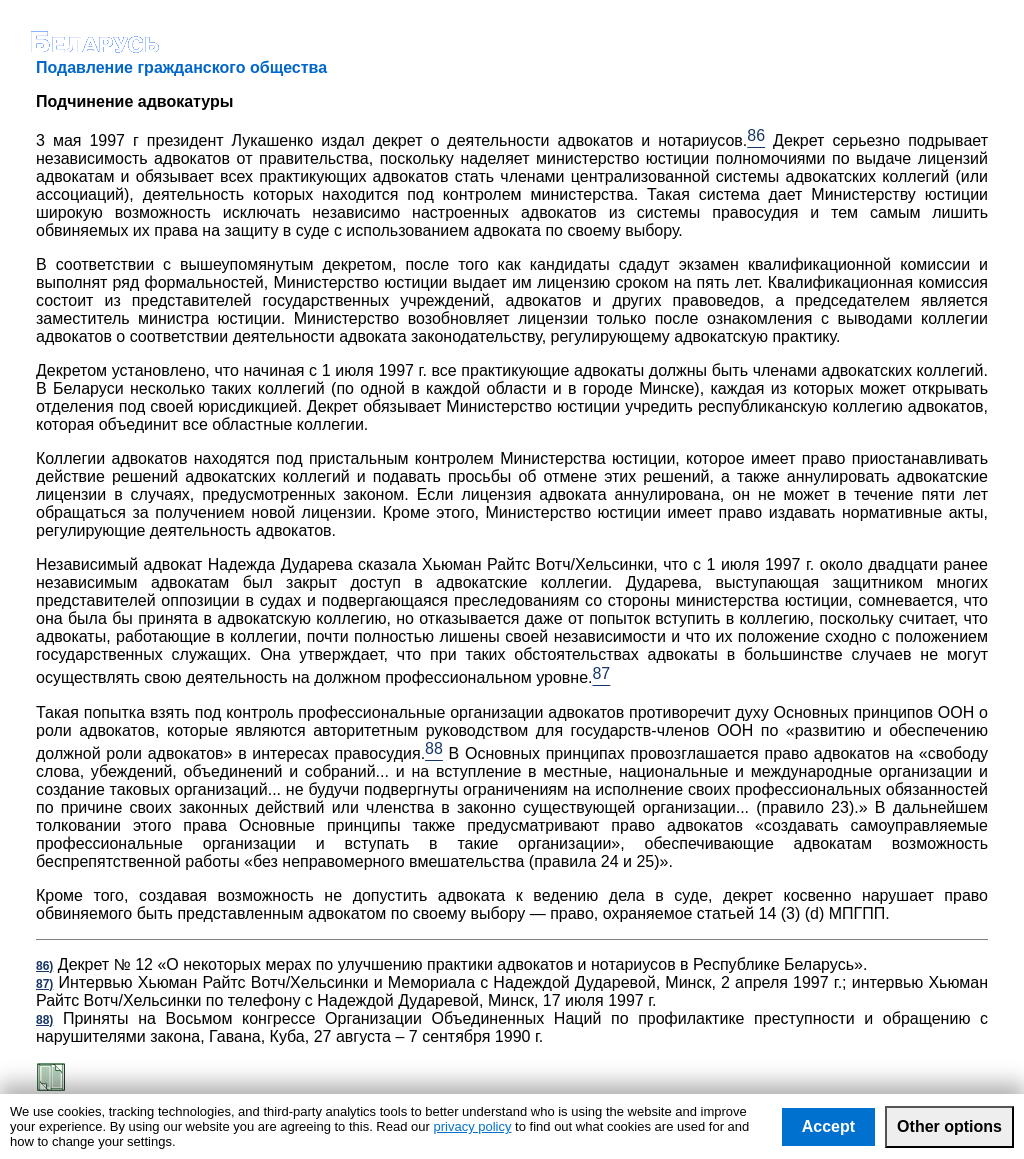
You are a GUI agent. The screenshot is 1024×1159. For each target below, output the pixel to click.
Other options (949, 1126)
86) (44, 966)
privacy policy (472, 1126)
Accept (828, 1126)
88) (44, 1020)
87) (44, 984)
